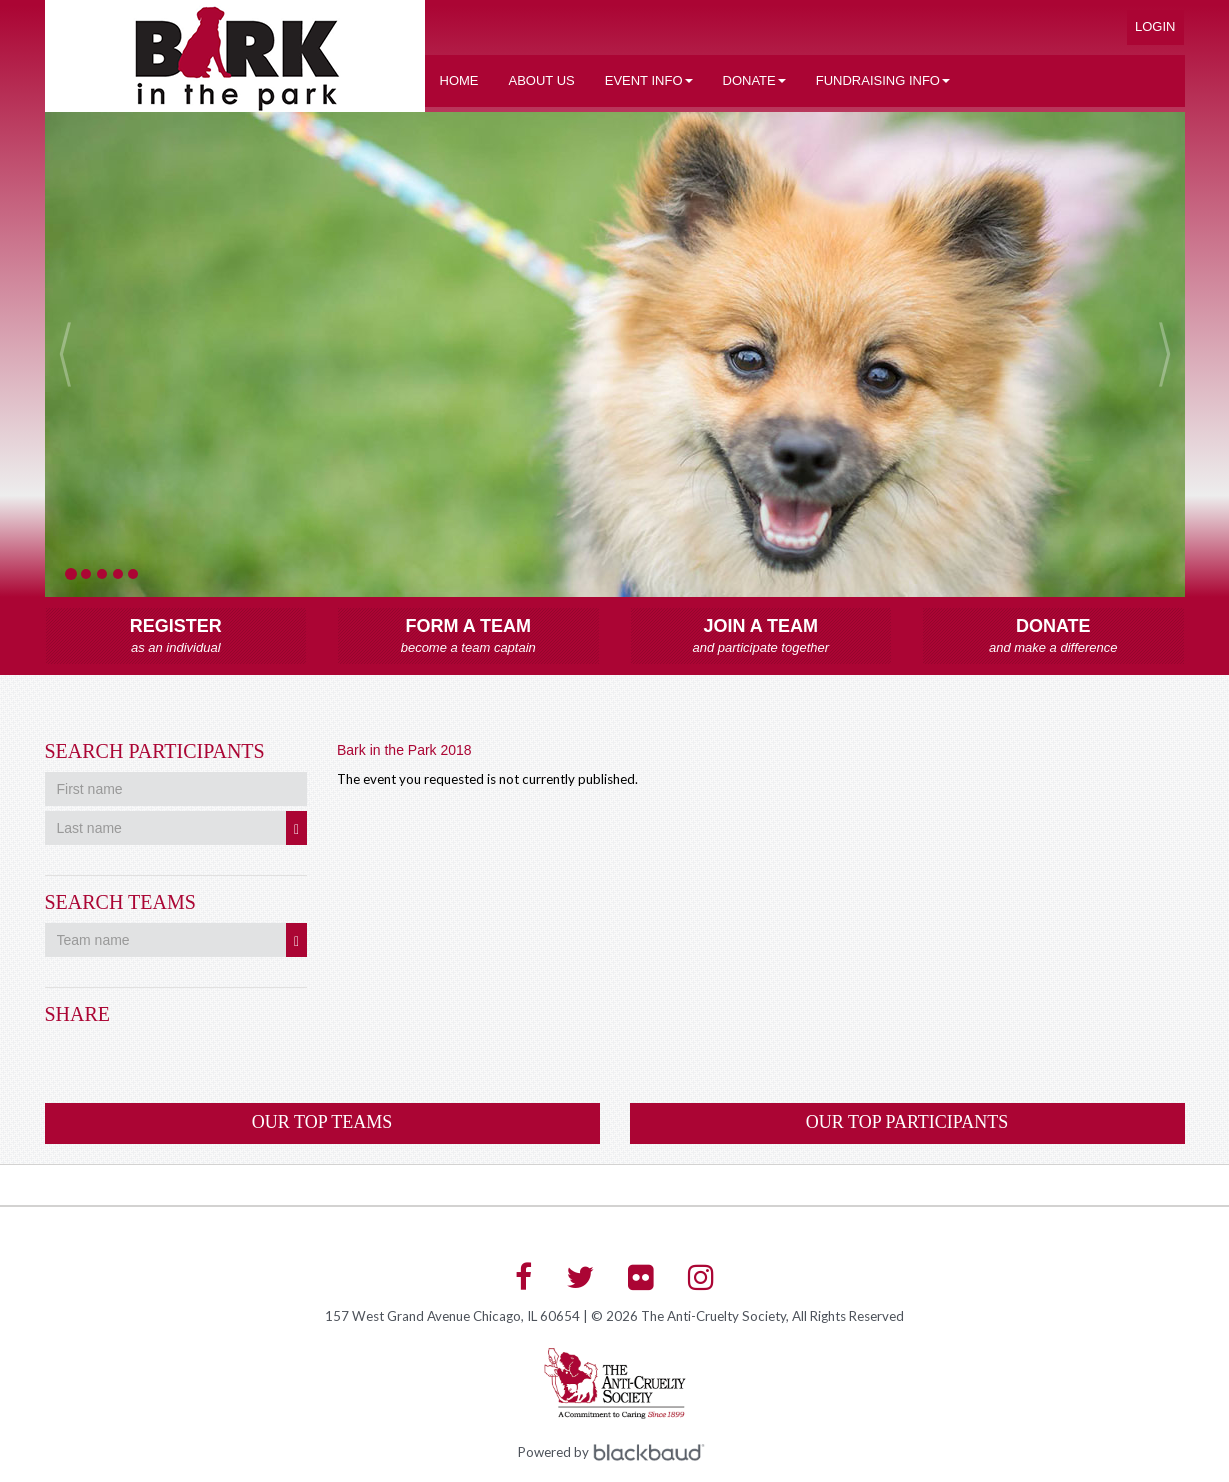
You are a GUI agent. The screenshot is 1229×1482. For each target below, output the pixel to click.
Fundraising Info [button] (883, 80)
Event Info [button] (649, 80)
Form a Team (468, 637)
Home (459, 80)
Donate (1053, 637)
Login (1155, 26)
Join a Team (761, 637)
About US (542, 80)
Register (176, 637)
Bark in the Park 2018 (404, 750)
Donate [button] (754, 80)
